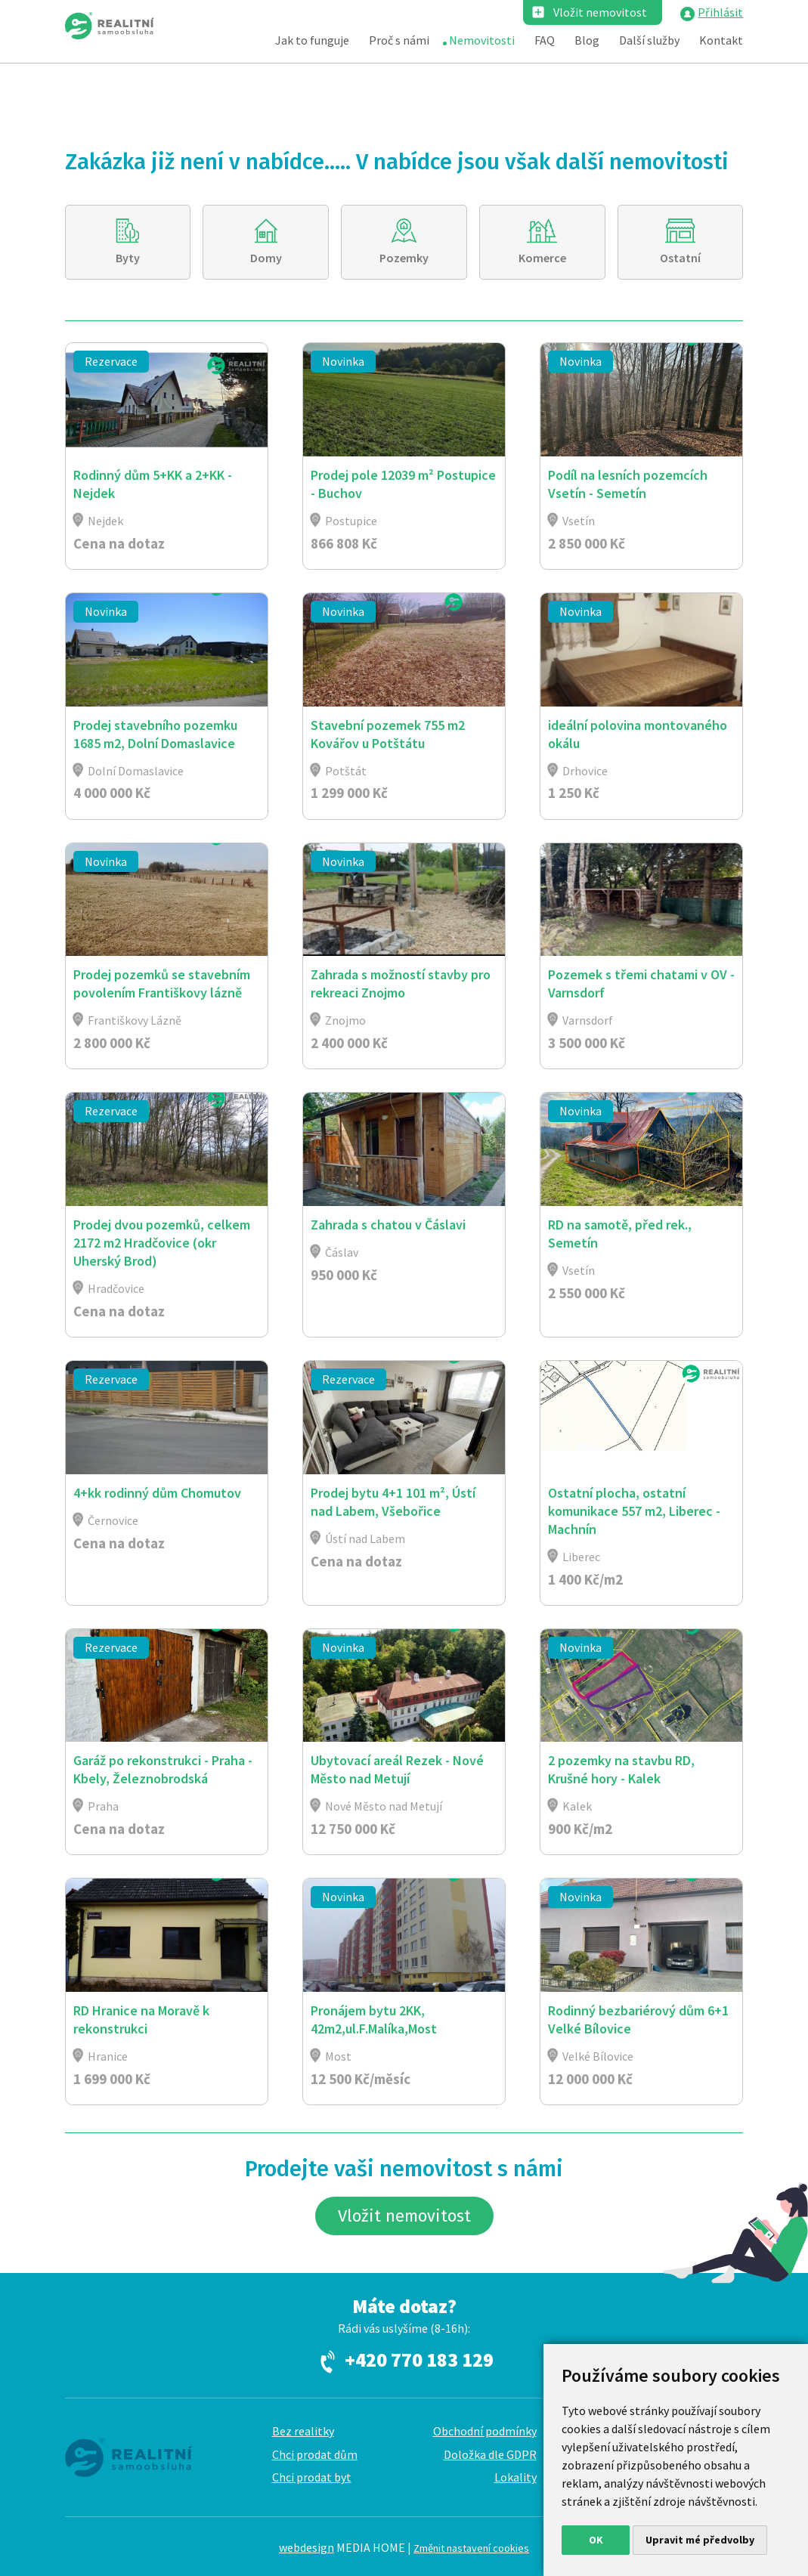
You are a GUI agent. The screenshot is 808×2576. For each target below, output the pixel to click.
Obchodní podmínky (485, 2430)
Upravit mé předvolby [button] (699, 2540)
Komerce (542, 257)
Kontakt (721, 40)
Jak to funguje (312, 40)
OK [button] (596, 2540)
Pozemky (404, 257)
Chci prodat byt (311, 2477)
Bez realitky (303, 2430)
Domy (266, 257)
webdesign (306, 2547)
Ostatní (680, 257)
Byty (128, 257)
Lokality (515, 2477)
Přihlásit (720, 12)
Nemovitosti (482, 40)
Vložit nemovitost (600, 12)
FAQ (544, 40)
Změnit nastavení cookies (471, 2548)
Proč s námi (399, 40)
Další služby (649, 40)
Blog (586, 40)
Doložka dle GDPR (490, 2454)
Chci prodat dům (315, 2454)
